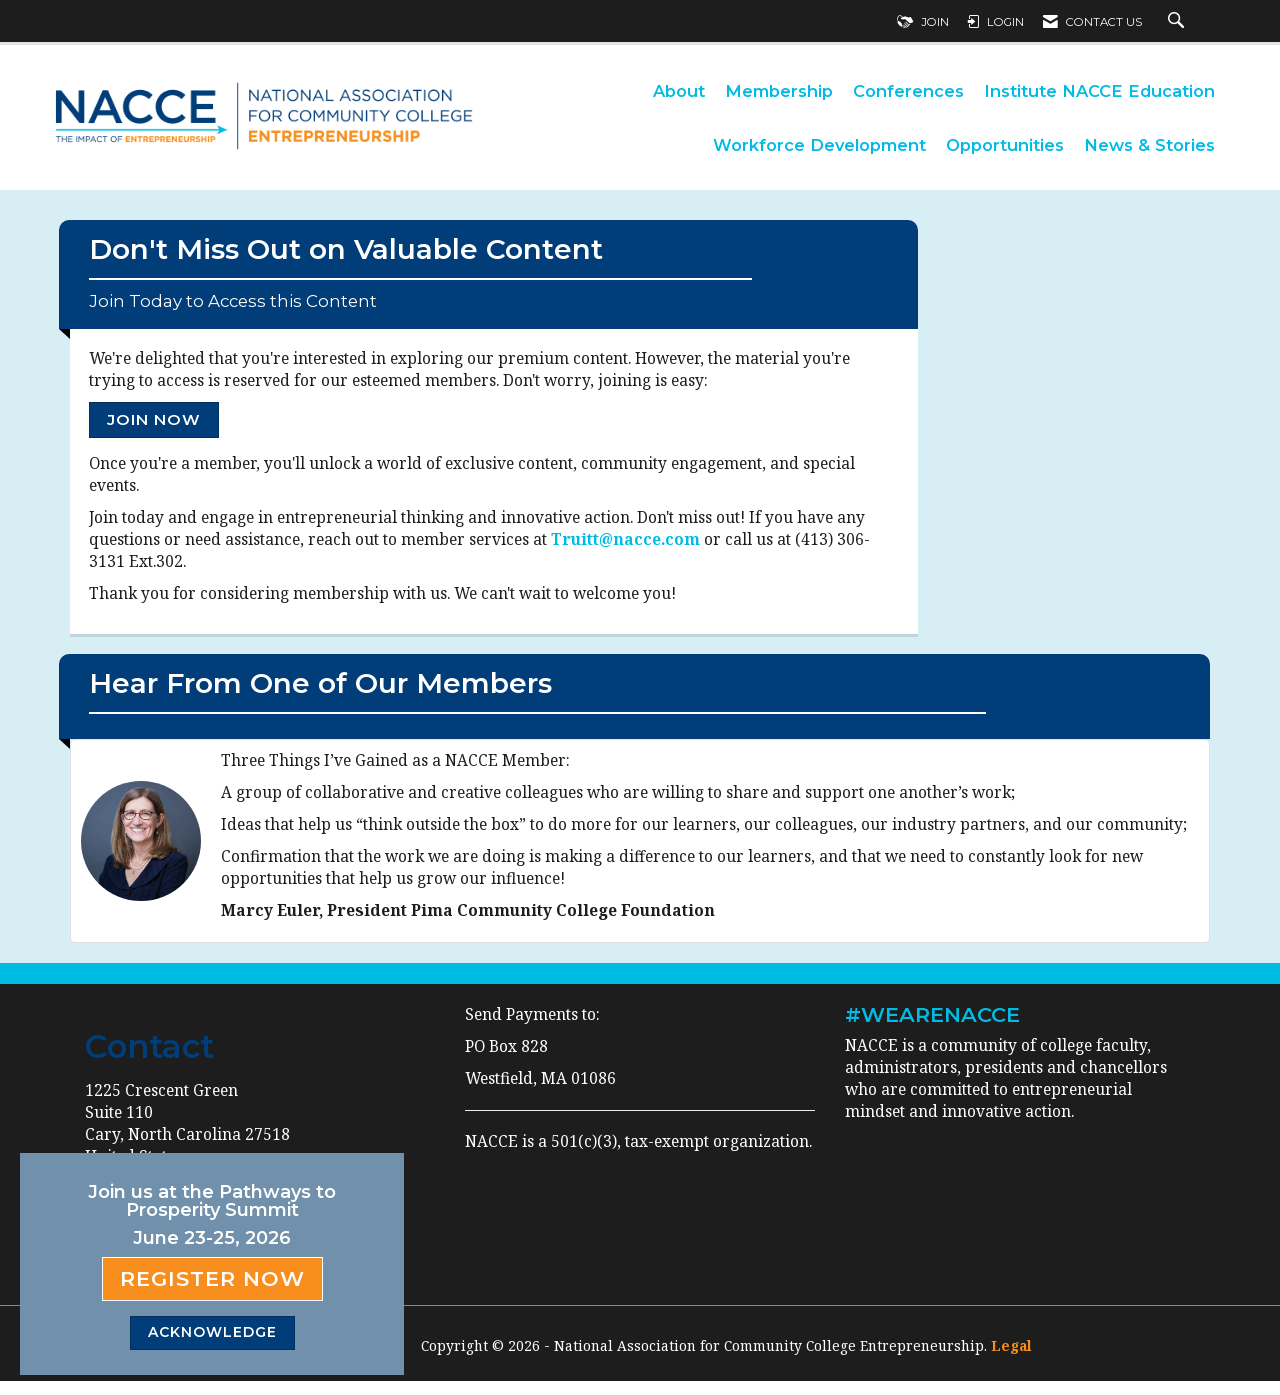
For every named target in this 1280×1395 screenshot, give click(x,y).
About (679, 91)
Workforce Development (819, 145)
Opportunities (1005, 145)
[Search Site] (1178, 22)
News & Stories (1149, 145)
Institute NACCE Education (1099, 91)
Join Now (154, 426)
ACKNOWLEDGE (212, 1332)
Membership (779, 91)
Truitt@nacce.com (625, 546)
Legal (1011, 1359)
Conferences (908, 91)
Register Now (212, 1278)
